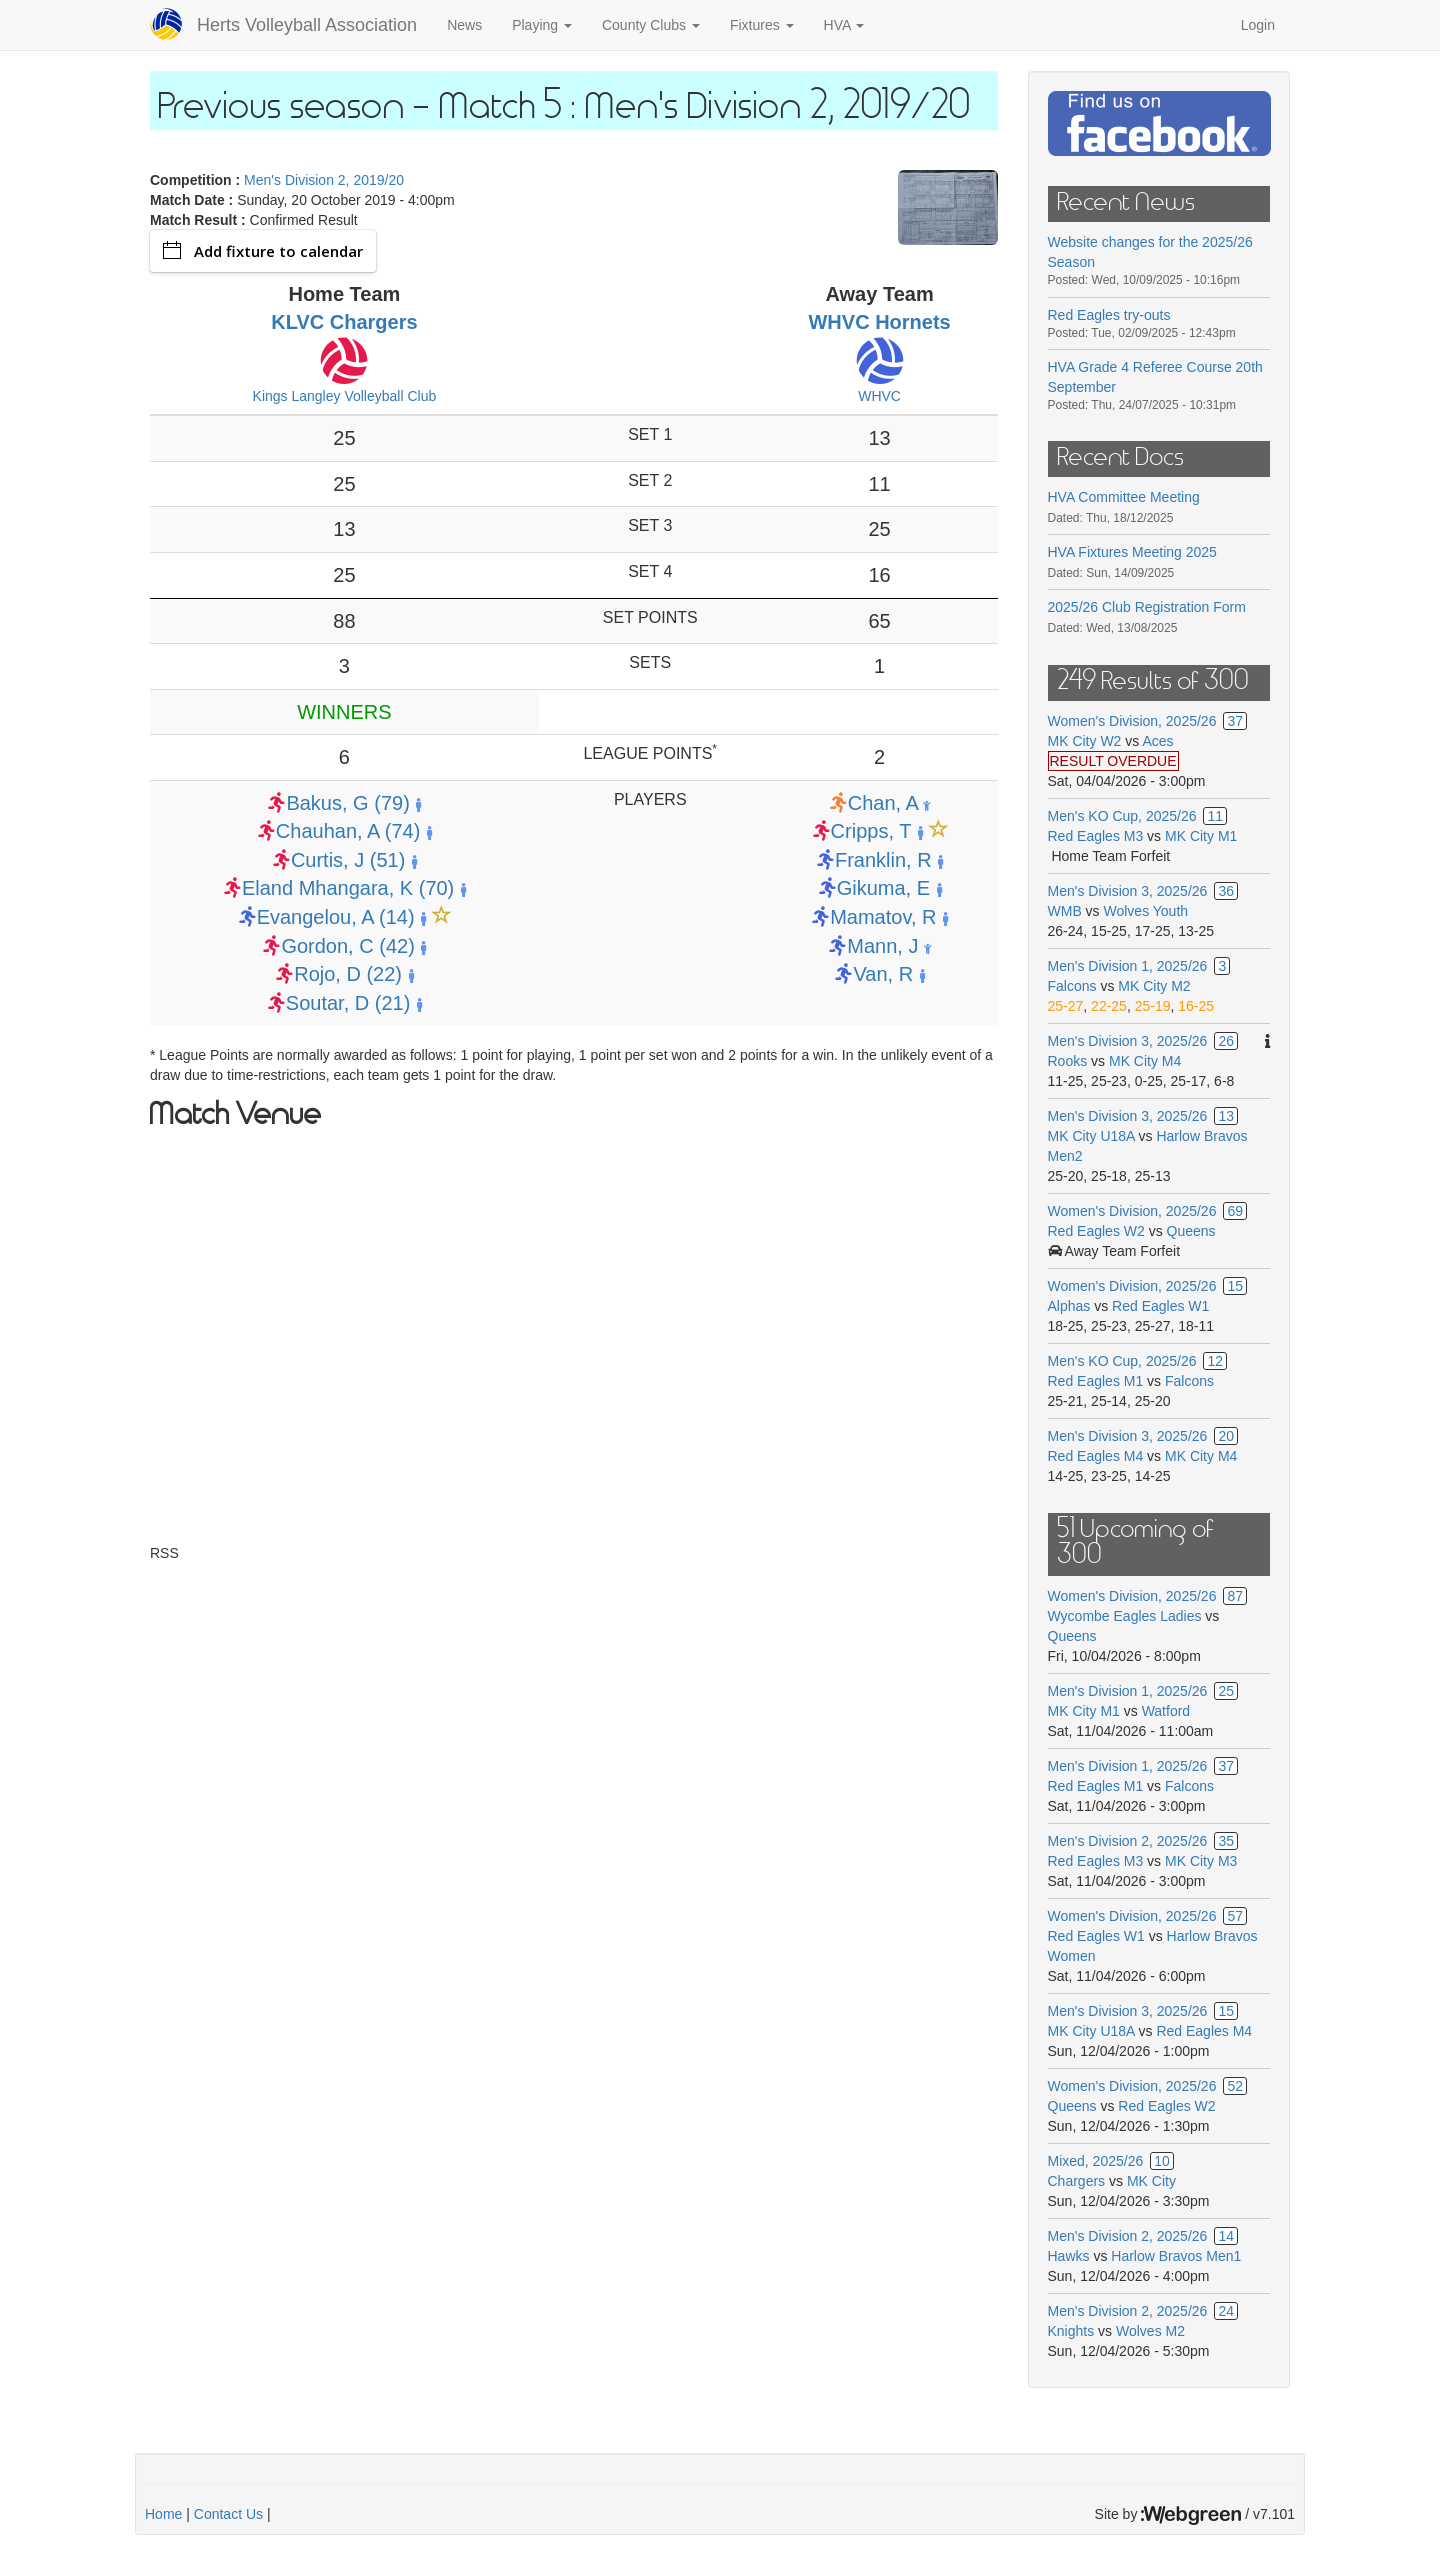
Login (1258, 25)
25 (1226, 1691)
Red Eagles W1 (1160, 1306)
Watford (1166, 1711)
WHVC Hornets (879, 322)
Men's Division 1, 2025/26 (1128, 966)
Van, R (883, 974)
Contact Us (228, 2514)
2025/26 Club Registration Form (1147, 607)
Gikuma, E (883, 888)
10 (1162, 2161)
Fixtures (762, 25)
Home (163, 2514)
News (464, 25)
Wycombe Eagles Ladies (1125, 1616)
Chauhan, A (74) (348, 831)
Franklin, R (883, 860)
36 (1226, 891)
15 (1235, 1286)
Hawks (1069, 2256)
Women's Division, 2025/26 (1132, 721)
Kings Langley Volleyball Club (345, 396)
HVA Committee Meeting (1124, 497)
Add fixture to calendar (263, 251)
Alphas (1069, 1306)
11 (1215, 816)
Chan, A (883, 803)
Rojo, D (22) (348, 974)
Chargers (1077, 2181)
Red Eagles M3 (1096, 836)
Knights (1071, 2331)
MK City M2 (1154, 986)
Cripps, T (871, 831)
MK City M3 (1201, 1861)
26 (1226, 1041)
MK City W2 (1085, 741)
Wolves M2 (1150, 2331)
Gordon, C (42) (347, 946)
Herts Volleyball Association (307, 25)
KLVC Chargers (344, 322)
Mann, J (882, 946)
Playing (542, 25)
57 (1235, 1916)
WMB (1067, 911)
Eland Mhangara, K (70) (348, 888)
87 (1235, 1596)
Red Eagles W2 (1096, 1231)
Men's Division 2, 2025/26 (1128, 1841)
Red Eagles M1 (1096, 1381)
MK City (1151, 2181)
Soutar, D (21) (348, 1003)
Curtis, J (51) (348, 860)
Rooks (1068, 1061)
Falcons (1072, 986)
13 (1226, 1116)
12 (1215, 1361)
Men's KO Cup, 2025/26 (1122, 816)
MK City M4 (1145, 1061)
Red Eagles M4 (1096, 1456)
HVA (844, 25)
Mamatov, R (883, 917)
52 (1235, 2086)
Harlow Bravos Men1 (1176, 2256)
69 (1235, 1211)
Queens (1191, 1231)
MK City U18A (1091, 1136)
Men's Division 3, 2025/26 (1128, 891)
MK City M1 (1201, 836)
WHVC (879, 396)
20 (1226, 1436)
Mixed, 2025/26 (1096, 2161)
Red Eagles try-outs (1109, 315)
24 (1226, 2311)
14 (1226, 2236)
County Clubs (651, 25)
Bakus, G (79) (347, 803)
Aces (1157, 741)
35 (1226, 1841)
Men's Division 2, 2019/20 (324, 180)
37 (1235, 721)
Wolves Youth (1146, 911)
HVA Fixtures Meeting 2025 (1132, 552)
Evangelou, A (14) (336, 917)
